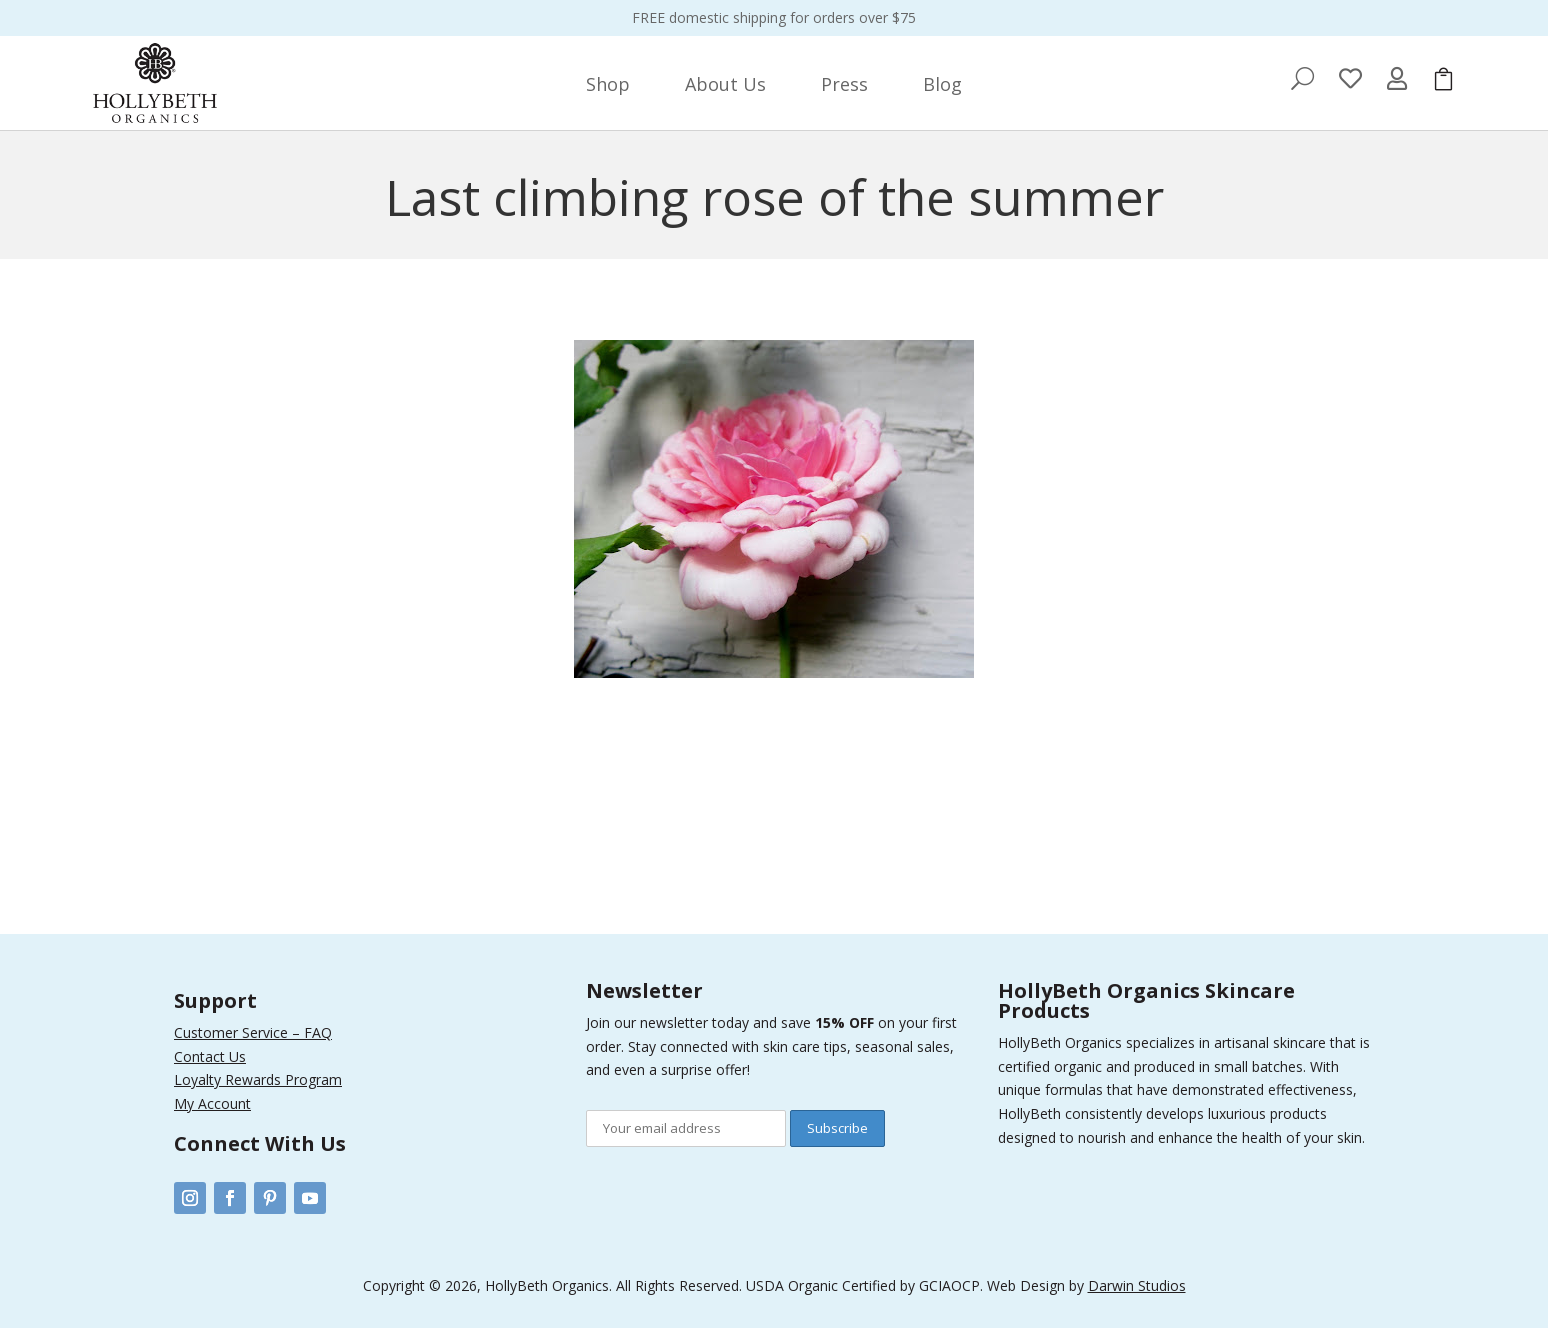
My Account (212, 1103)
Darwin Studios (1137, 1285)
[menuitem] (608, 84)
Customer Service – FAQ (253, 1032)
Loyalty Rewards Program (258, 1079)
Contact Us (210, 1056)
